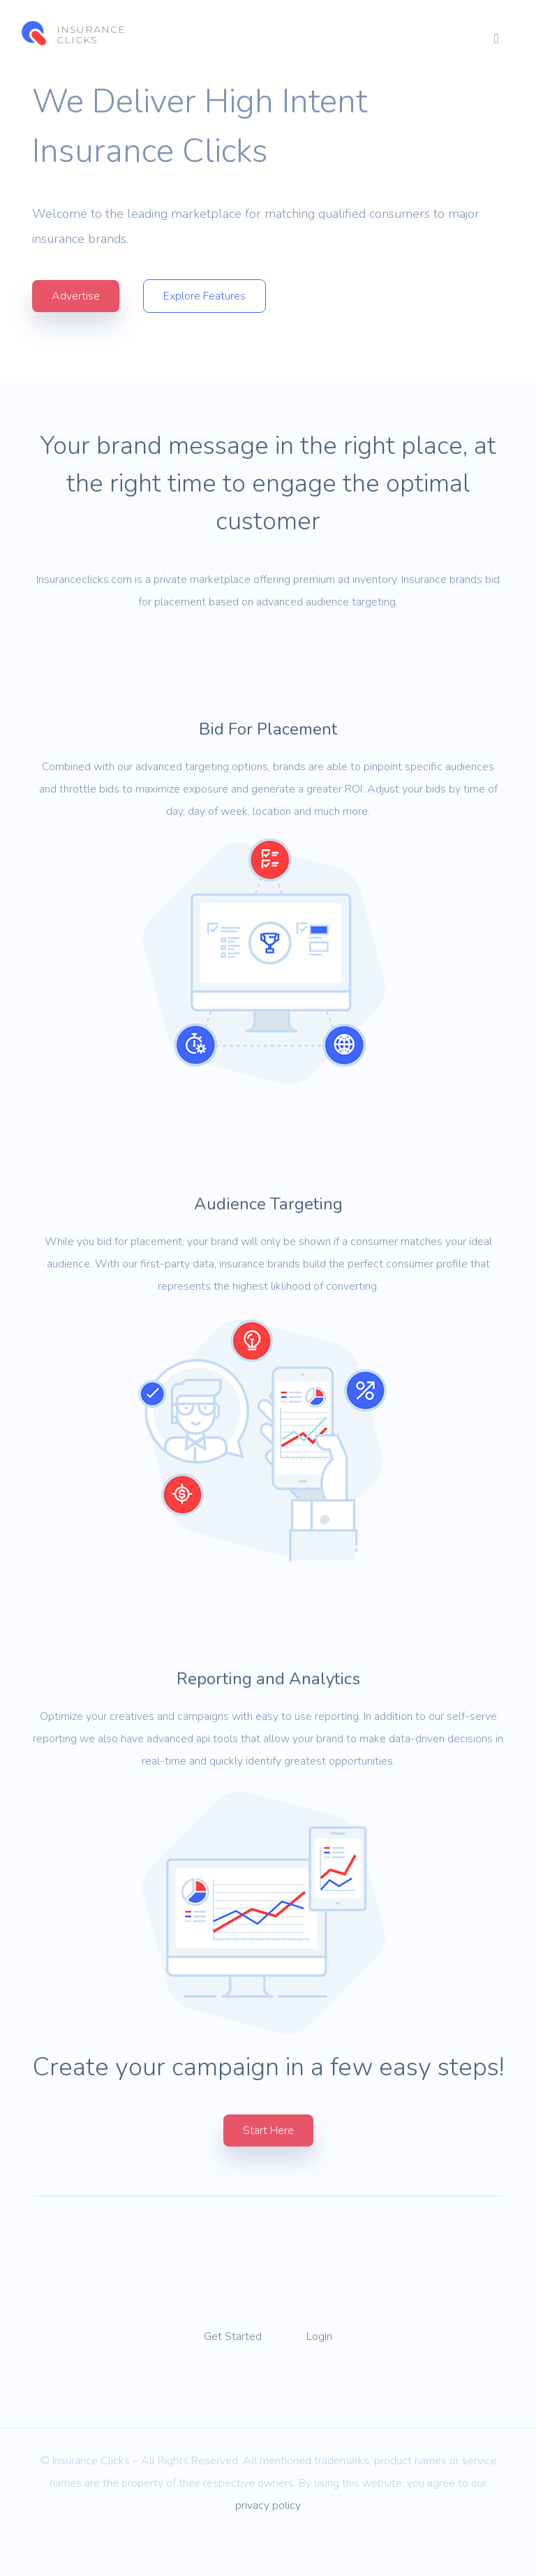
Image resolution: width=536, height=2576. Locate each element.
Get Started (233, 2375)
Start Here (268, 2169)
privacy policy (268, 2544)
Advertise (76, 296)
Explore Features (205, 296)
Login (319, 2375)
